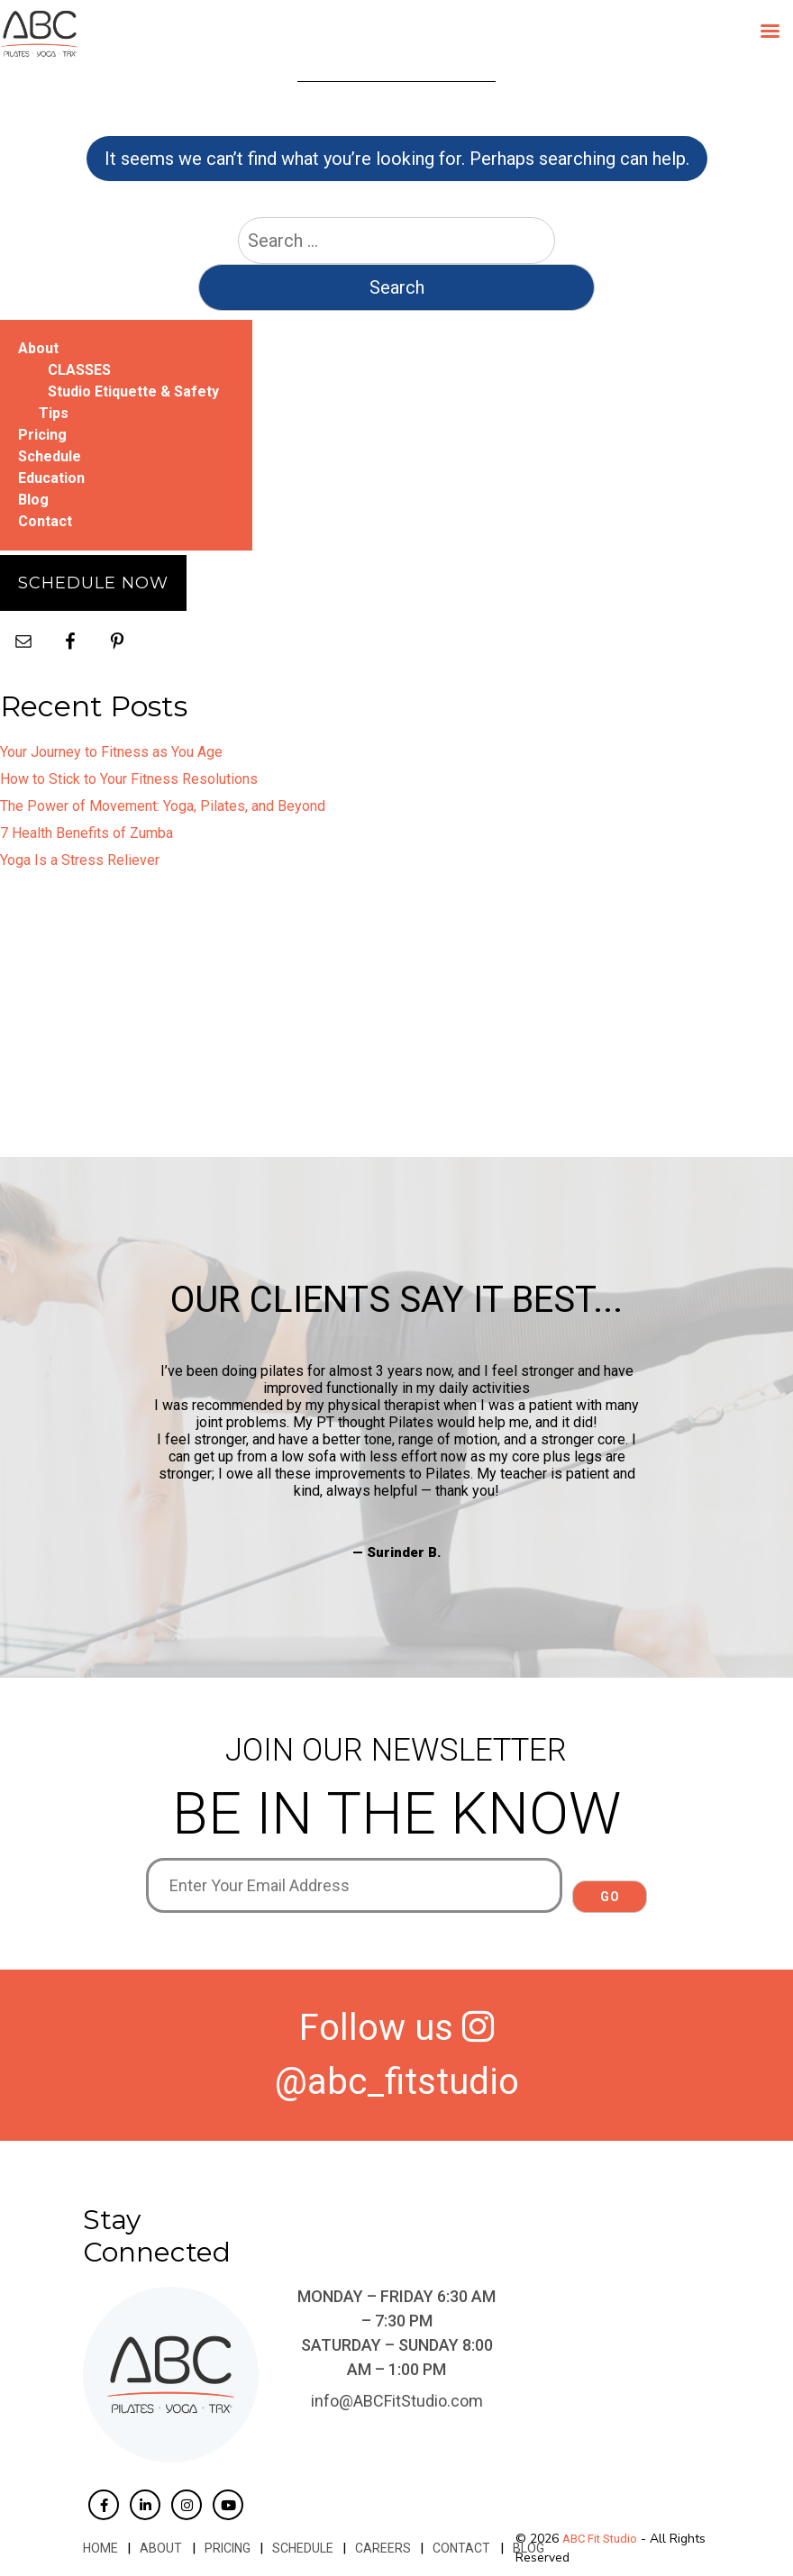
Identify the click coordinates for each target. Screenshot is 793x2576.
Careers (382, 2548)
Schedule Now (93, 583)
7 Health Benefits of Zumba (86, 833)
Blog (33, 499)
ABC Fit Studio (599, 2538)
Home (100, 2548)
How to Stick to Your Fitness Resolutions (129, 778)
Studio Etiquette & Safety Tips (129, 402)
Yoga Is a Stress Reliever (80, 860)
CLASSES (79, 369)
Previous (132, 1461)
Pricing (42, 434)
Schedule (49, 456)
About (38, 348)
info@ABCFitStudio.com (397, 2400)
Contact (45, 521)
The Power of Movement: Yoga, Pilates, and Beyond (162, 806)
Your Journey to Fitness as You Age (111, 751)
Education (51, 478)
